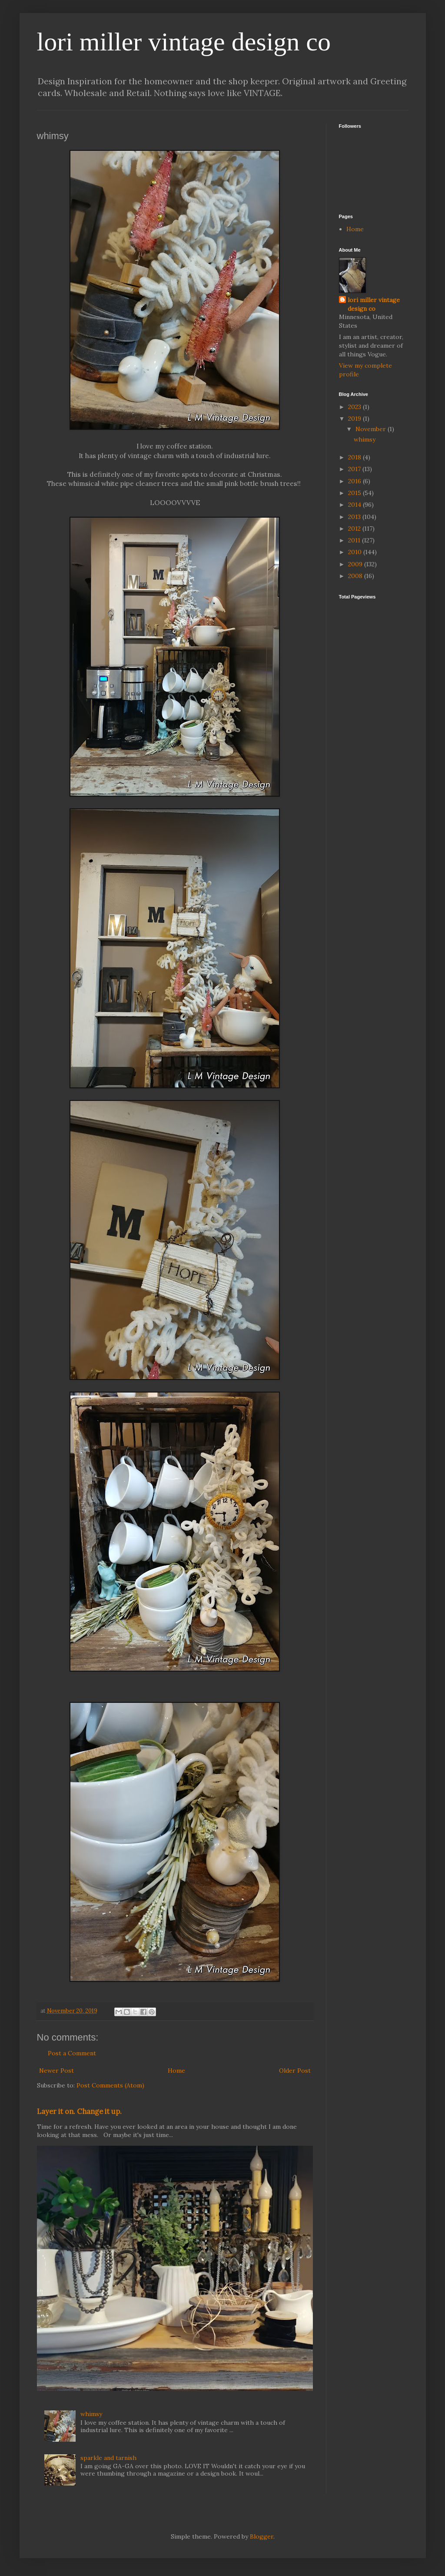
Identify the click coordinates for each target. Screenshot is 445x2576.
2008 (356, 576)
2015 (355, 493)
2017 (355, 469)
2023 (355, 407)
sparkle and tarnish (108, 2458)
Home (176, 2070)
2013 (355, 517)
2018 (355, 457)
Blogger (261, 2536)
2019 (355, 418)
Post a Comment (72, 2053)
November (371, 429)
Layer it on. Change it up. (79, 2111)
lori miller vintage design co (184, 41)
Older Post (295, 2070)
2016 (355, 481)
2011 (355, 540)
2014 (355, 505)
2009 (356, 564)
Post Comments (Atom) (110, 2085)
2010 (355, 552)
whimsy (91, 2414)
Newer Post (56, 2070)
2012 (355, 528)
